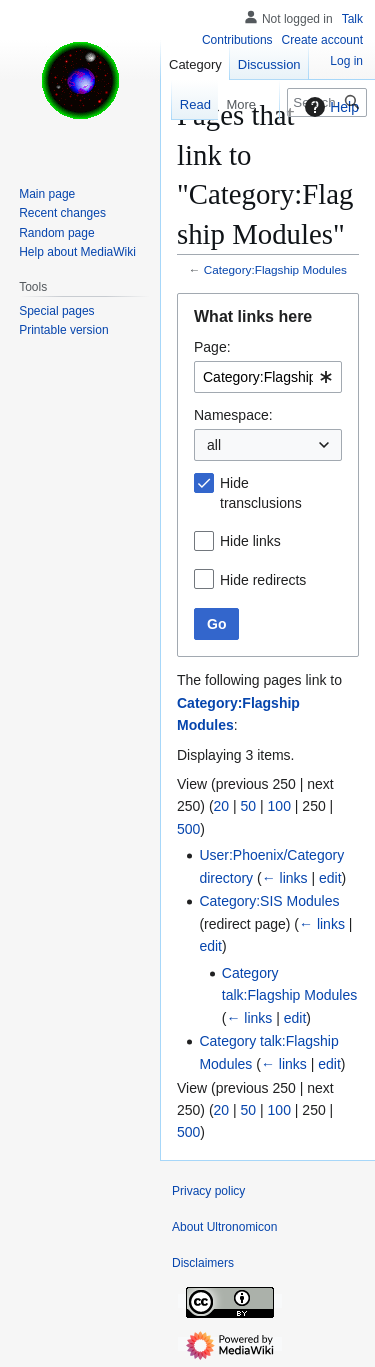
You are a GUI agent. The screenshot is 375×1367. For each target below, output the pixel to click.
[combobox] (268, 377)
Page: (212, 347)
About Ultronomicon (224, 1227)
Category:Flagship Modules (275, 269)
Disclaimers (203, 1263)
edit (330, 878)
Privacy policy (208, 1191)
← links (285, 878)
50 (249, 806)
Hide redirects (263, 580)
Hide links (250, 541)
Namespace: (233, 415)
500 (188, 829)
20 (222, 806)
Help (329, 107)
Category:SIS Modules (269, 901)
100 (279, 806)
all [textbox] (214, 445)
